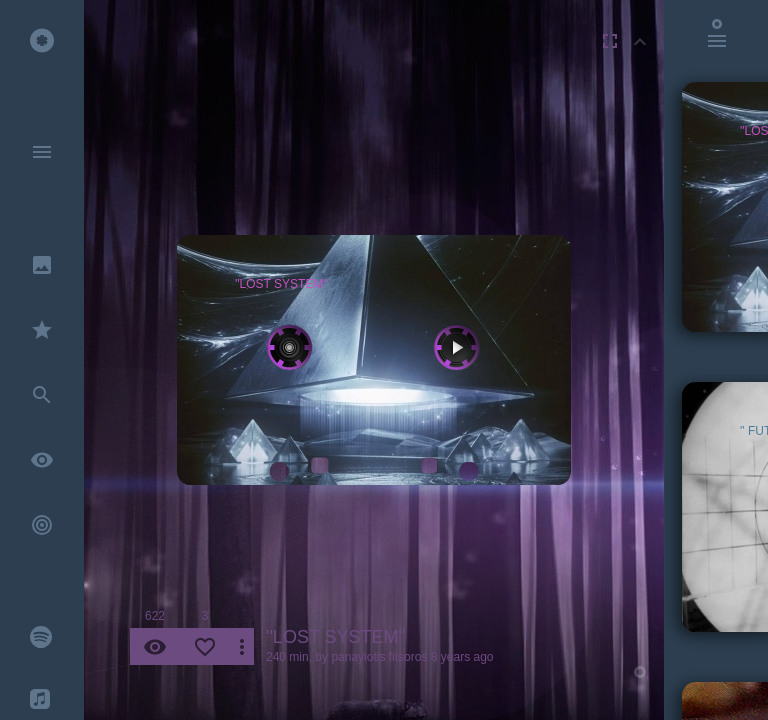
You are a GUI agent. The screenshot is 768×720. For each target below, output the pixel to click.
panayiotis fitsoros (379, 657)
